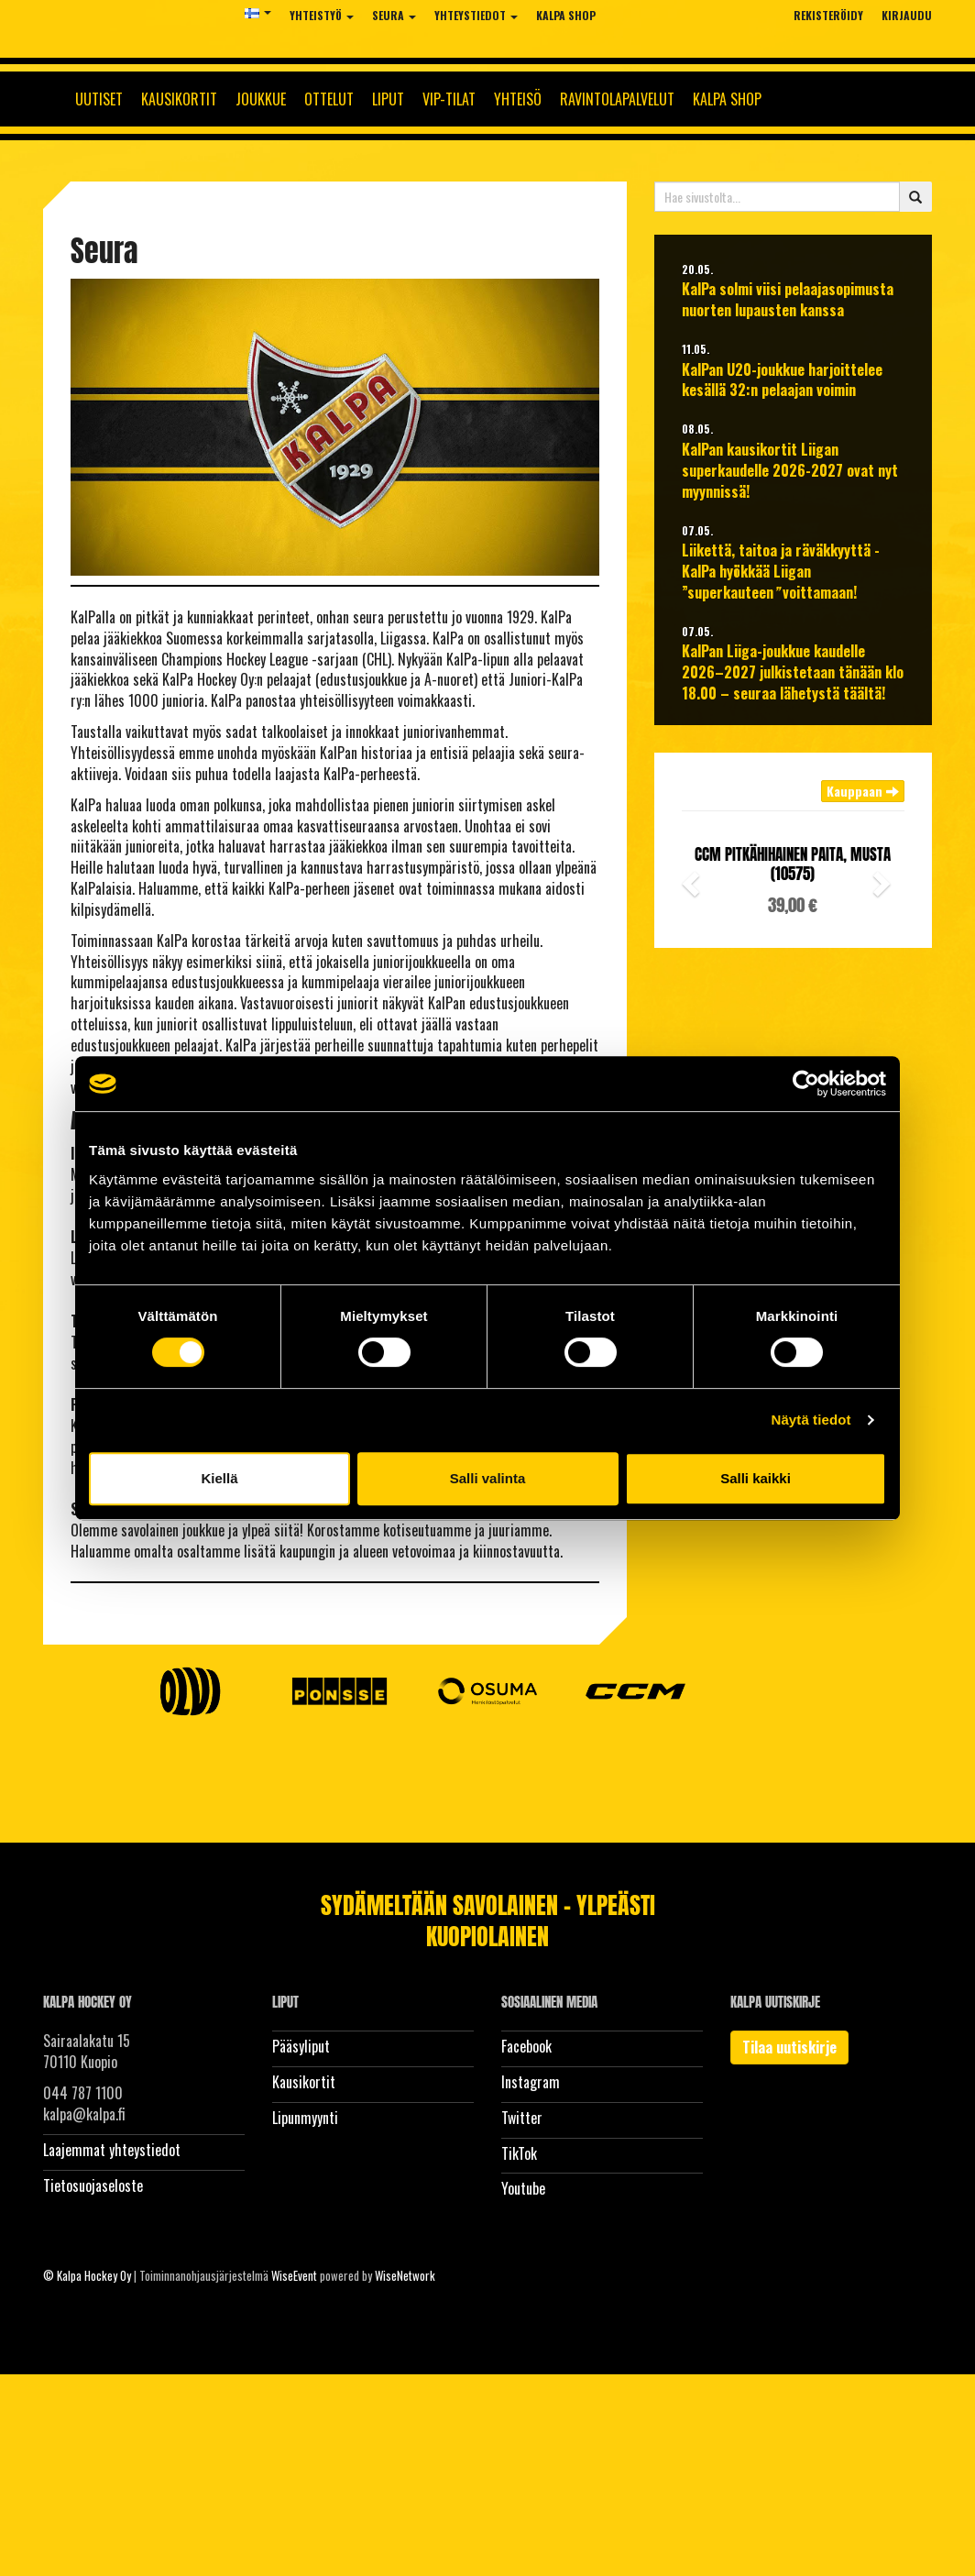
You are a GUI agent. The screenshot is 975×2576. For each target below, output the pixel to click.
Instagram (530, 2082)
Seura (394, 15)
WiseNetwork (405, 2275)
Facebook (526, 2046)
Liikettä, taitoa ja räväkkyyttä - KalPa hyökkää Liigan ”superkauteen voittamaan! (781, 571)
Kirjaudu (907, 15)
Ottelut (329, 99)
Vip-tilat (449, 99)
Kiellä (219, 1478)
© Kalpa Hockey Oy (87, 2275)
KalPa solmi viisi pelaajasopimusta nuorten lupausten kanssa (787, 300)
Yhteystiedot (476, 15)
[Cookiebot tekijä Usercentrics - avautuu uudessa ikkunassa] (806, 1083)
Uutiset (99, 99)
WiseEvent (294, 2275)
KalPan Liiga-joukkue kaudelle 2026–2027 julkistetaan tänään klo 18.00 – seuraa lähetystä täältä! (793, 672)
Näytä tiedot (811, 1419)
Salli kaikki (755, 1478)
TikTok (519, 2153)
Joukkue (261, 99)
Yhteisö (518, 99)
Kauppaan (863, 790)
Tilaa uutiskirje (789, 2047)
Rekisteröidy (828, 15)
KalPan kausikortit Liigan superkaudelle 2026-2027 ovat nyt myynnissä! (790, 470)
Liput (388, 99)
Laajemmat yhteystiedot (112, 2150)
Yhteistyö (322, 15)
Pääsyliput (301, 2046)
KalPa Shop (566, 15)
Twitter (521, 2118)
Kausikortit (179, 99)
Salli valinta (488, 1478)
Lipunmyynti (305, 2118)
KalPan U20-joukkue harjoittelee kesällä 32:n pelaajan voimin (782, 380)
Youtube (523, 2188)
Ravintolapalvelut (617, 99)
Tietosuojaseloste (93, 2185)
